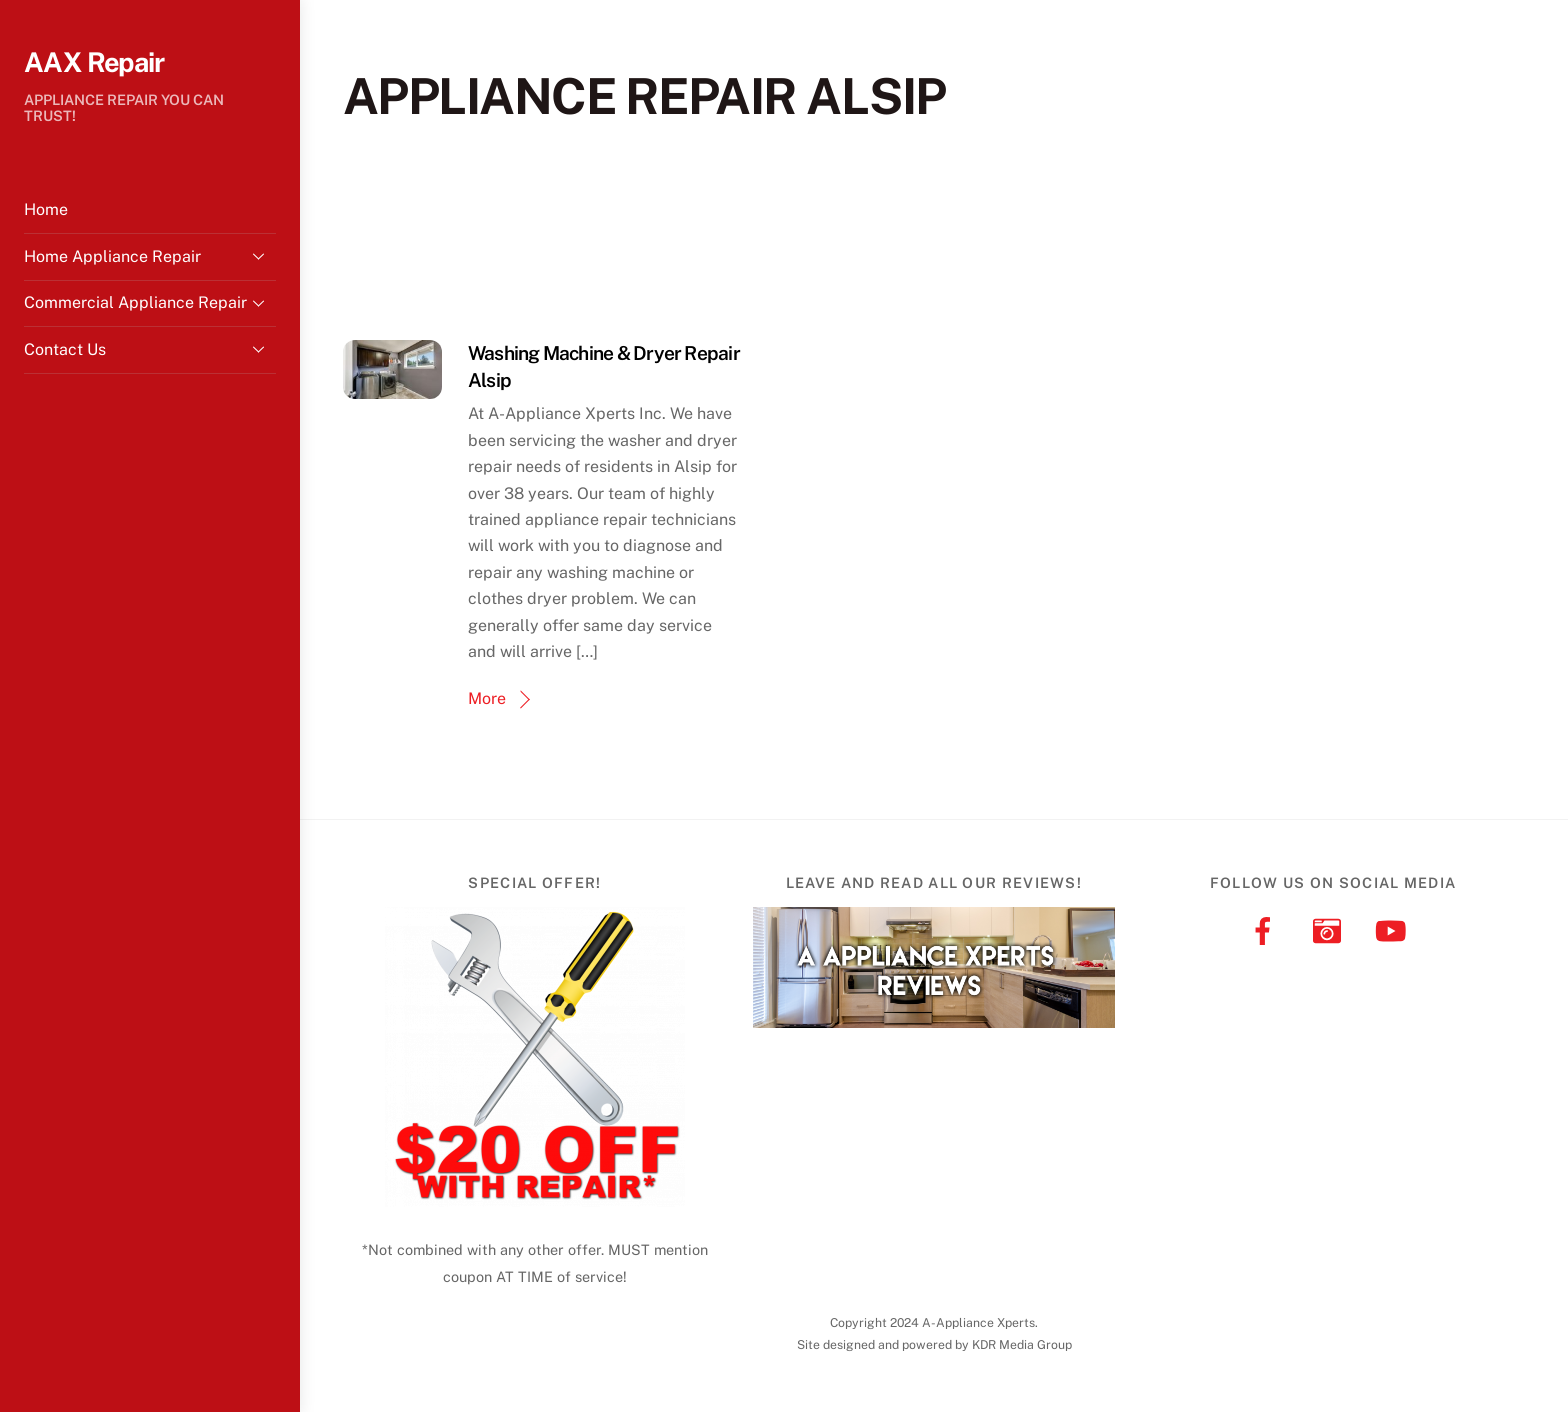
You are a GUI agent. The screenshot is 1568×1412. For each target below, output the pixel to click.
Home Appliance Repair (150, 256)
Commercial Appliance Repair (150, 303)
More (487, 698)
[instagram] (1330, 929)
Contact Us (150, 349)
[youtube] (1394, 929)
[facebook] (1266, 929)
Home (46, 209)
